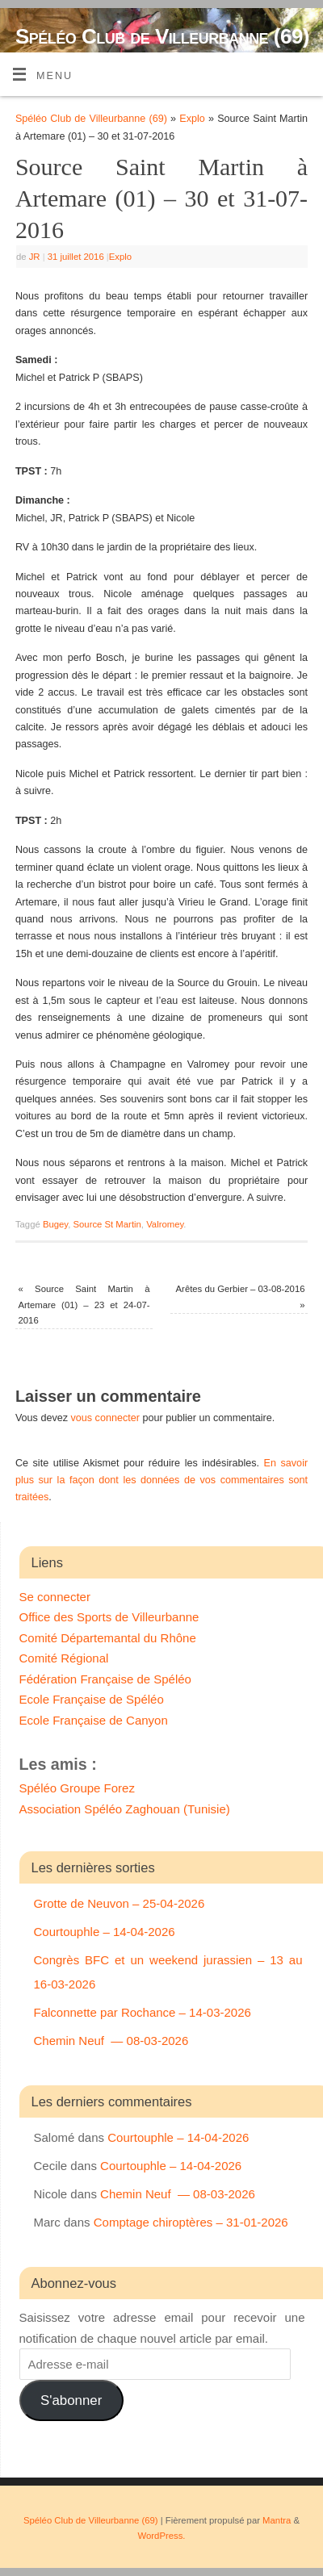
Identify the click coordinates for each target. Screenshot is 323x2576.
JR (34, 256)
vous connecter (105, 1418)
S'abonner (71, 2400)
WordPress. (162, 2535)
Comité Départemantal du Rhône (107, 1638)
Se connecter (54, 1597)
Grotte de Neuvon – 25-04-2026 (119, 1903)
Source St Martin (107, 1224)
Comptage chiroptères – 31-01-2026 (191, 2222)
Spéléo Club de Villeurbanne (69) (162, 36)
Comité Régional (64, 1658)
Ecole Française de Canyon (93, 1720)
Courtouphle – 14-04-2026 (104, 1931)
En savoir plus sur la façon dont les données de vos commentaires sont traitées (161, 1480)
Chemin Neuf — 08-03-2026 (111, 2040)
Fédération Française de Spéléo (105, 1679)
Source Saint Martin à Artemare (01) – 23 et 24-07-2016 (84, 1304)
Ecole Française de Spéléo (91, 1699)
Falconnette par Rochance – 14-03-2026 (142, 2012)
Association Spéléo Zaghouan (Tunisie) (124, 1809)
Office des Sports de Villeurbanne (109, 1617)
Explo (192, 118)
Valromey (164, 1224)
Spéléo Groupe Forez (77, 1788)
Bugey (55, 1224)
